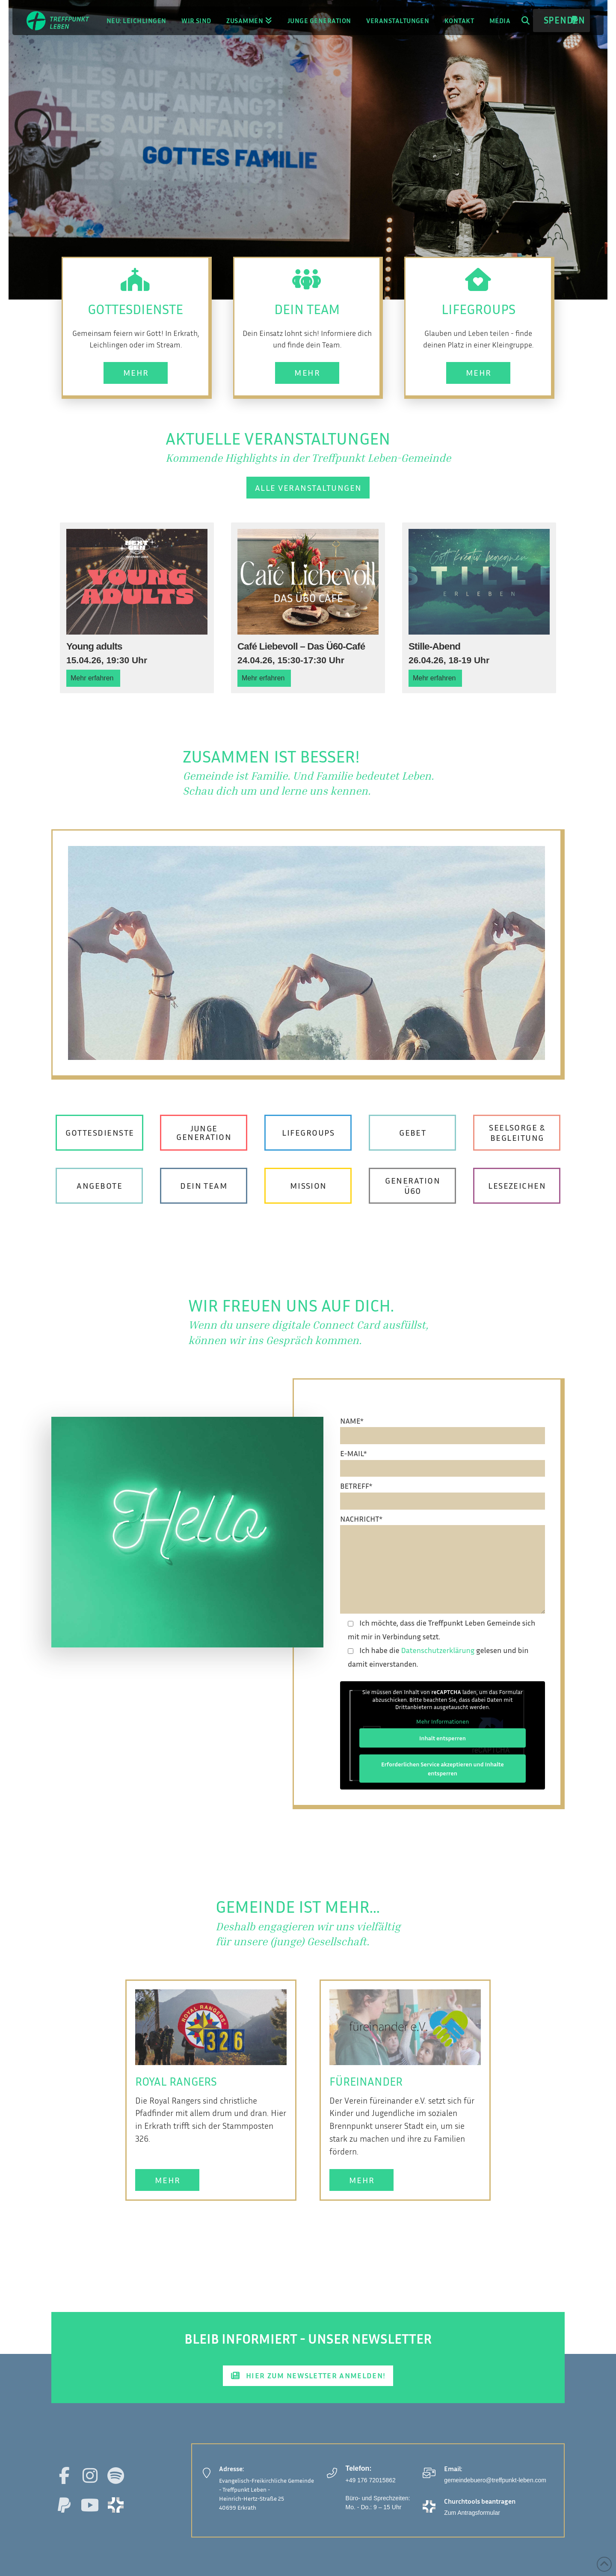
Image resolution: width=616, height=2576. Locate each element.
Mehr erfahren (92, 678)
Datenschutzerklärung (437, 1650)
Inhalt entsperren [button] (442, 1738)
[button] (525, 20)
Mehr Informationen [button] (442, 1721)
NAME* (442, 1427)
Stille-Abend (434, 646)
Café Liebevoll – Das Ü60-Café (301, 646)
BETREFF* (442, 1493)
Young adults (94, 646)
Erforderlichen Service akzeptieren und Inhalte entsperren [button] (442, 1768)
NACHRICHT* (442, 1525)
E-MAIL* (442, 1460)
